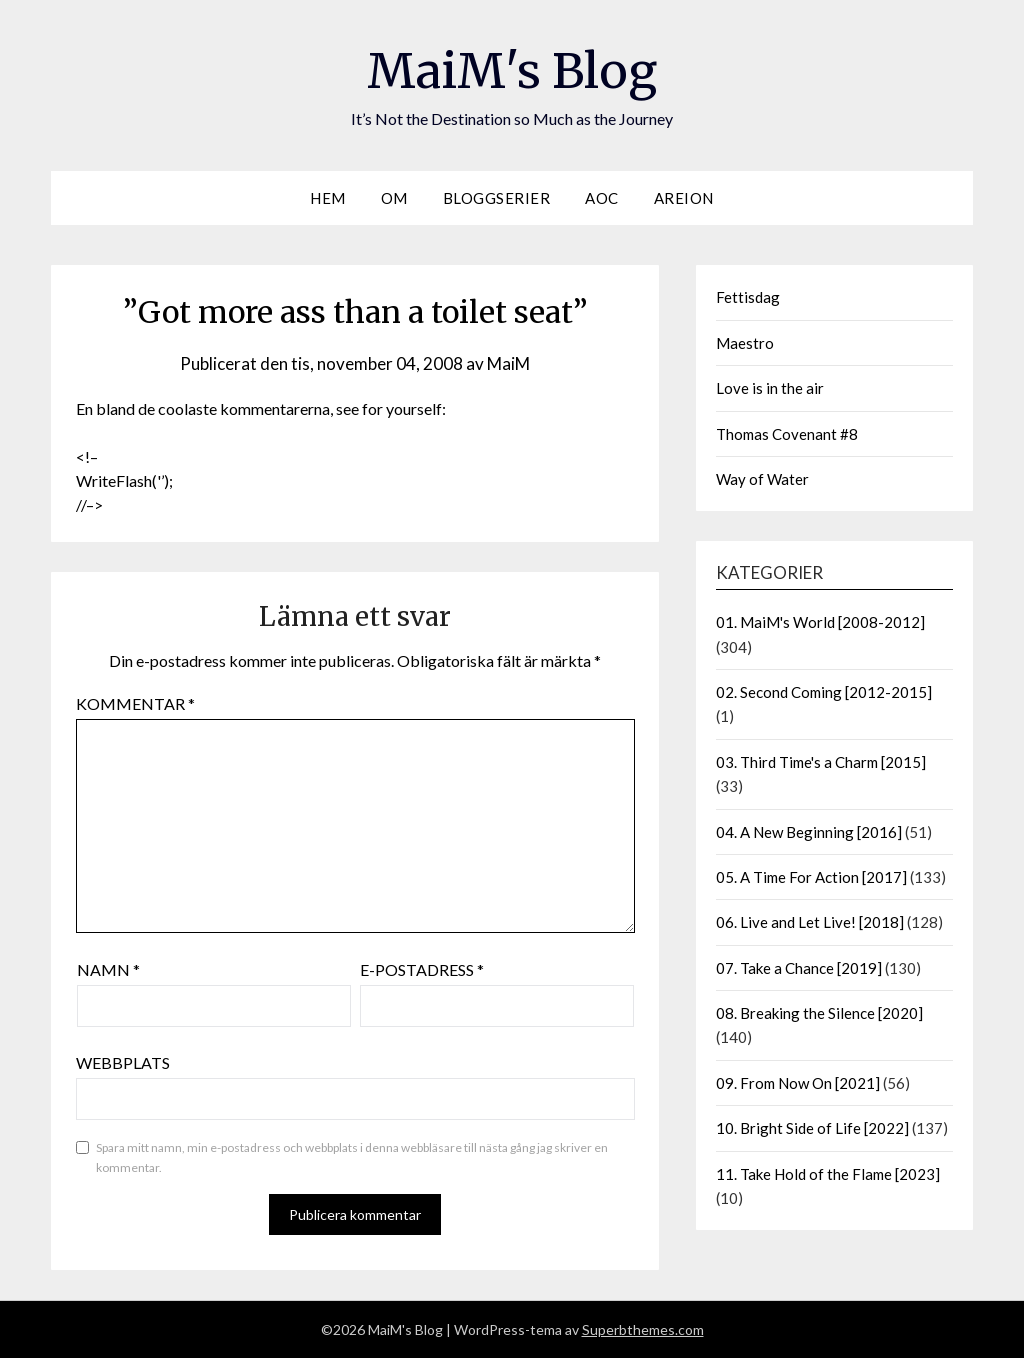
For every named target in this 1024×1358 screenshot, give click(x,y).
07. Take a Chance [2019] (799, 968)
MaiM (508, 363)
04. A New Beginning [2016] (809, 832)
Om (394, 198)
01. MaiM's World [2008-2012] (820, 622)
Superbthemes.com (643, 1329)
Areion (684, 198)
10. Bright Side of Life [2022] (812, 1128)
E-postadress (422, 969)
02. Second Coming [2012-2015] (824, 692)
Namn (108, 969)
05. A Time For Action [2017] (811, 877)
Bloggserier (497, 198)
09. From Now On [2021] (798, 1083)
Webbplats (123, 1062)
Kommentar (135, 703)
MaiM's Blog (512, 71)
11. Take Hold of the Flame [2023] (828, 1174)
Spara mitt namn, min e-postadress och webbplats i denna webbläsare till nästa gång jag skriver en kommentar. (352, 1157)
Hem (328, 198)
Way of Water (762, 479)
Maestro (745, 343)
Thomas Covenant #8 (787, 434)
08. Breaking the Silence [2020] (819, 1013)
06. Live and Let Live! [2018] (810, 922)
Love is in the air (770, 388)
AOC (602, 198)
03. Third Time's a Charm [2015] (821, 762)
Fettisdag (748, 297)
